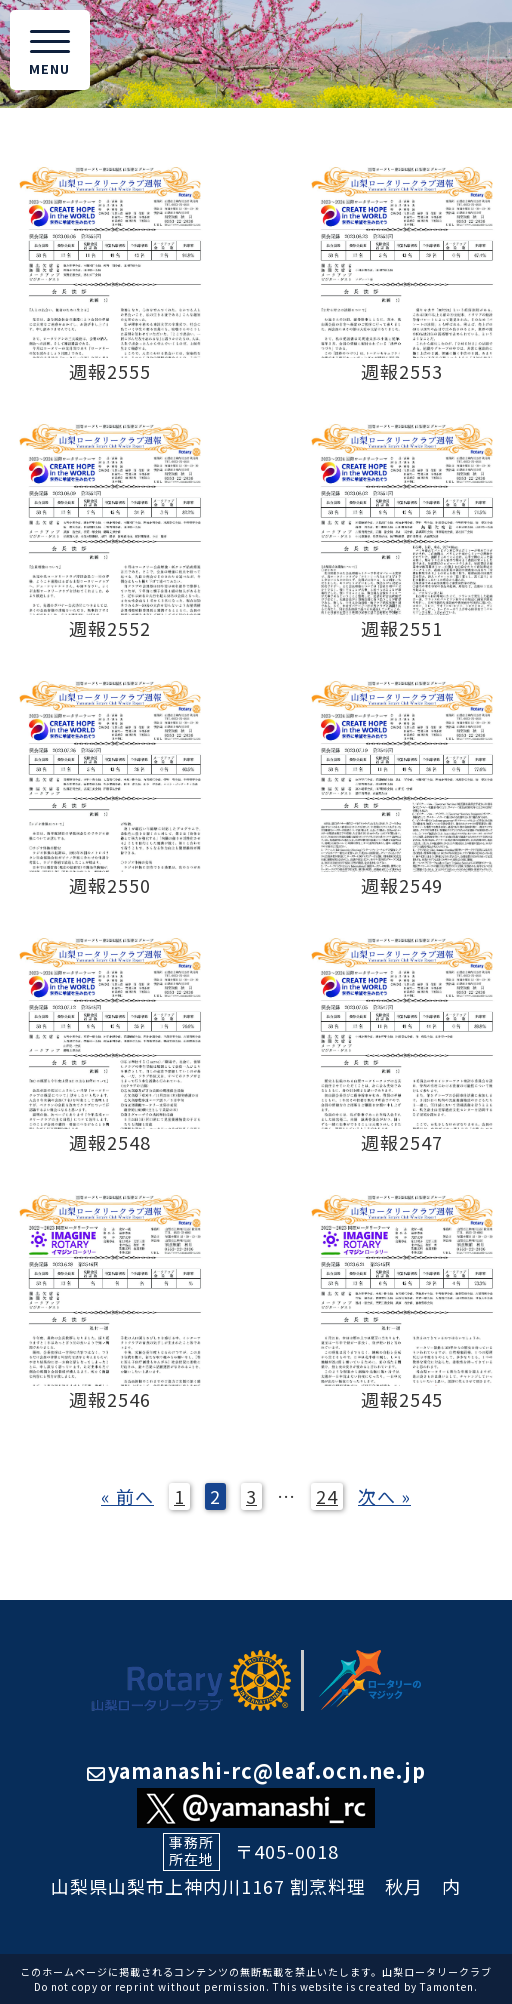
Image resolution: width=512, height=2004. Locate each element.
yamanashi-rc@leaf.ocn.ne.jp (256, 1770)
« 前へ (127, 1496)
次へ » (384, 1496)
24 (327, 1496)
